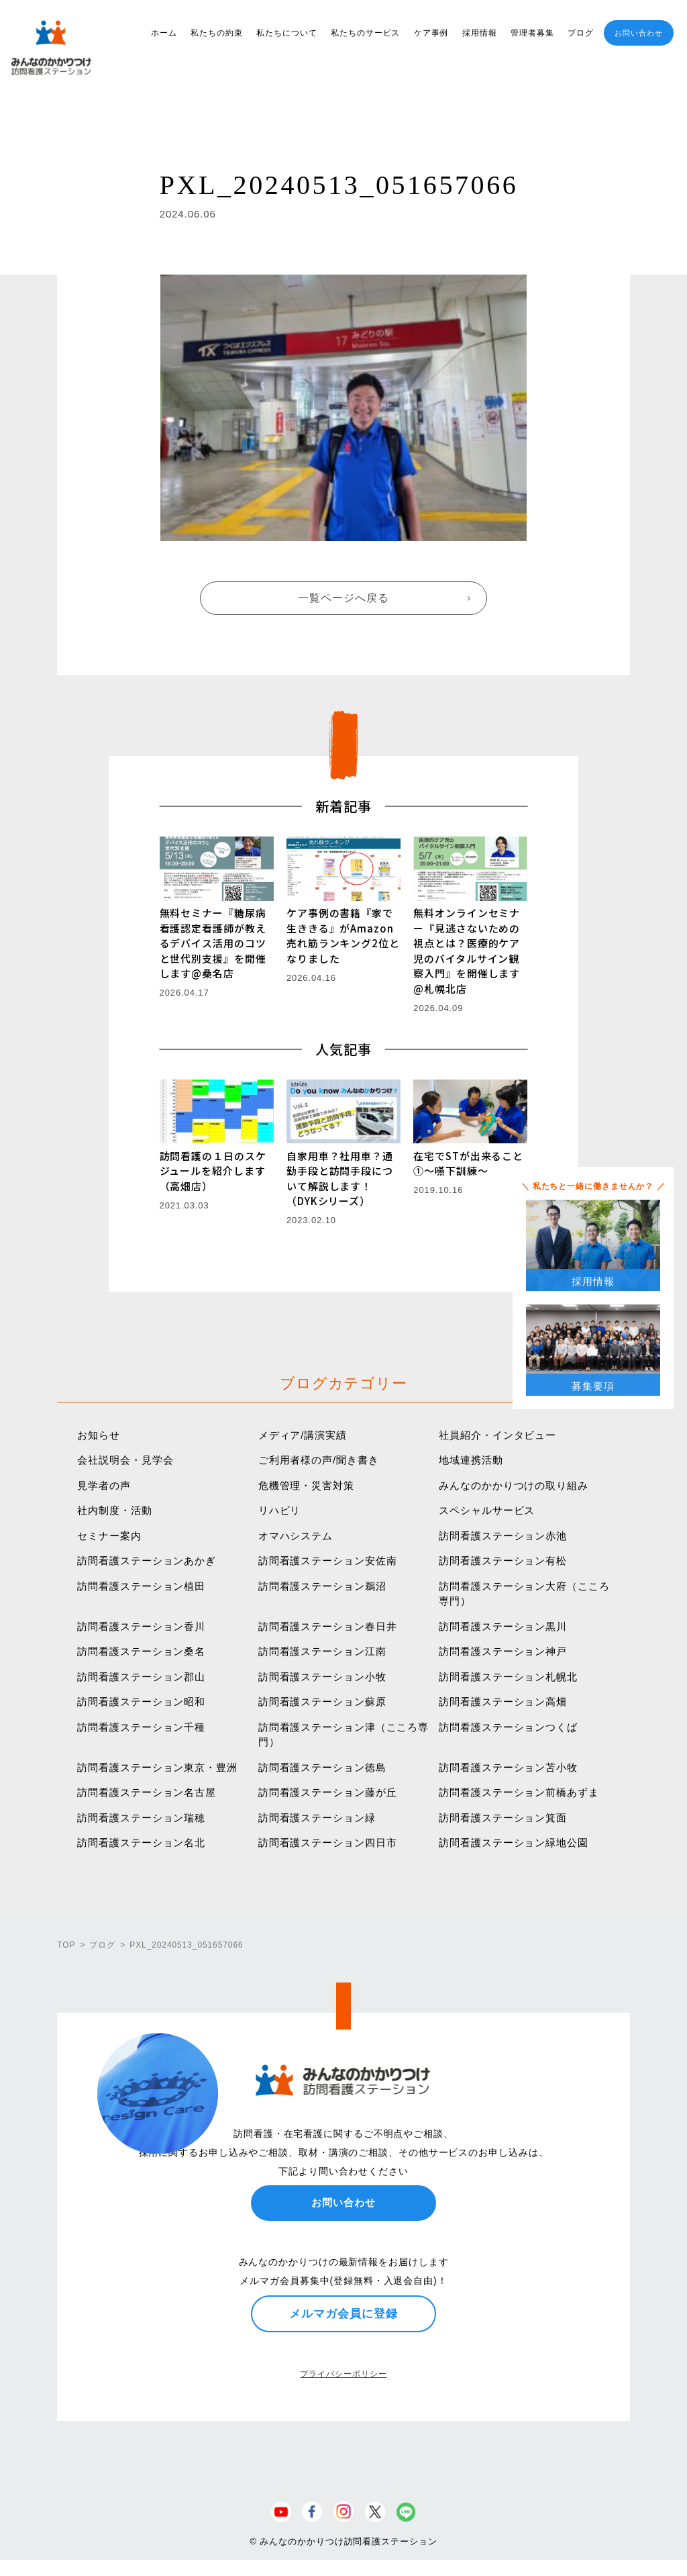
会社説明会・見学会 (125, 1460)
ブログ (581, 33)
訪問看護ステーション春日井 (327, 1626)
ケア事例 (431, 33)
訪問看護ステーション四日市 (327, 1842)
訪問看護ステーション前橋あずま (519, 1792)
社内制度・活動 (114, 1510)
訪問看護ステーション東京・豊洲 (157, 1767)
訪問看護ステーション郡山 (141, 1676)
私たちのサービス (365, 33)
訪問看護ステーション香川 (141, 1626)
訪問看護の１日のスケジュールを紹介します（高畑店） (213, 1171)
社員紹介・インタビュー (497, 1435)
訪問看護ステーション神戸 (503, 1651)
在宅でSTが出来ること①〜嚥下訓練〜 (468, 1163)
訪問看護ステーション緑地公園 (513, 1842)
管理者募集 (532, 33)
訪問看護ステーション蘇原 (322, 1701)
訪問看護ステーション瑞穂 (141, 1817)
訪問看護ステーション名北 (141, 1842)
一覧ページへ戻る (343, 598)
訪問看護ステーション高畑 (503, 1701)
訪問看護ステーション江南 (322, 1651)
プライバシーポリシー (343, 2374)
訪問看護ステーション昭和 (141, 1701)
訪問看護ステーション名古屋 (146, 1792)
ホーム (164, 33)
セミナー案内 (109, 1535)
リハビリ (279, 1510)
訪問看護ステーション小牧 (322, 1676)
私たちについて (286, 33)
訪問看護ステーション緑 (317, 1817)
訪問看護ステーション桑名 (141, 1651)
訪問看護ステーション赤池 (503, 1535)
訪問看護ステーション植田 (141, 1586)
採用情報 (479, 33)
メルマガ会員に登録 (343, 2313)
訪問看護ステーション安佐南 (327, 1560)
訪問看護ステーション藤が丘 (327, 1792)
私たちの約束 (216, 33)
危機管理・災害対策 (306, 1485)
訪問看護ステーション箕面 (503, 1817)
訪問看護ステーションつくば (508, 1727)
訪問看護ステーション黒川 (503, 1626)
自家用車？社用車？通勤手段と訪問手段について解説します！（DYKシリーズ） (339, 1178)
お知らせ (98, 1435)
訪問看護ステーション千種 (141, 1727)
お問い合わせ (638, 33)
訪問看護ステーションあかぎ (146, 1560)
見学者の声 (104, 1485)
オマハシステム (295, 1535)
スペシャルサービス (487, 1510)
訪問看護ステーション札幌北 (508, 1676)
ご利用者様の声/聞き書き (318, 1460)
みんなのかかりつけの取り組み (513, 1485)
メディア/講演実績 (302, 1435)
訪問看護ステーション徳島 (322, 1767)
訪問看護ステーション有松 (503, 1560)
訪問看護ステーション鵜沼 (322, 1586)
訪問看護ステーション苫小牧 (508, 1767)
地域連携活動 (471, 1460)
